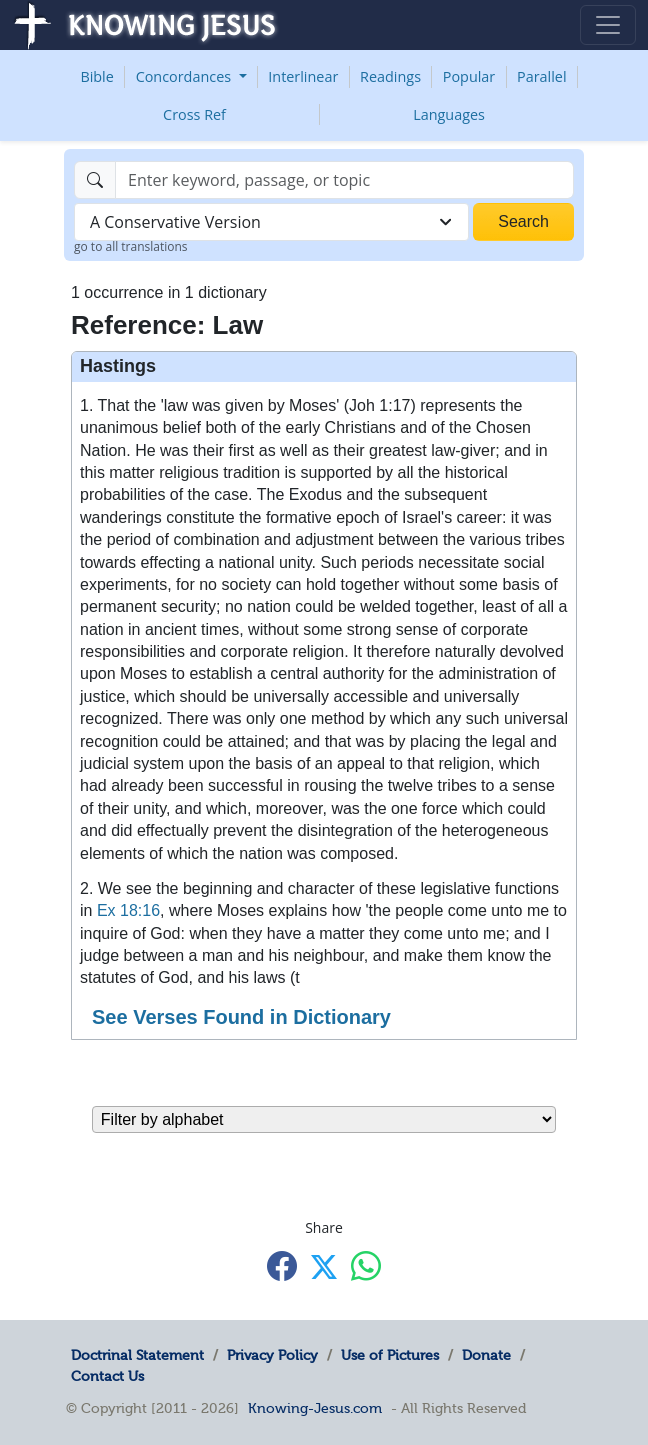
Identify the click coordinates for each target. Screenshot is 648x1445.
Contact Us (107, 1376)
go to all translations (131, 246)
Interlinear (303, 76)
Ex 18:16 (128, 910)
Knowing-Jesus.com (315, 1408)
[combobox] (271, 222)
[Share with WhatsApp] (366, 1265)
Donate (486, 1355)
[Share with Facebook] (282, 1265)
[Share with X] (324, 1267)
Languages (449, 114)
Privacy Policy (272, 1355)
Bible (96, 76)
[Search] (344, 180)
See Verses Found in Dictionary (241, 1017)
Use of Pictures (390, 1355)
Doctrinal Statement (137, 1355)
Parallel (542, 76)
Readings (390, 76)
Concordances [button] (185, 76)
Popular (469, 76)
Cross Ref (194, 114)
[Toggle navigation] (608, 25)
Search (523, 221)
